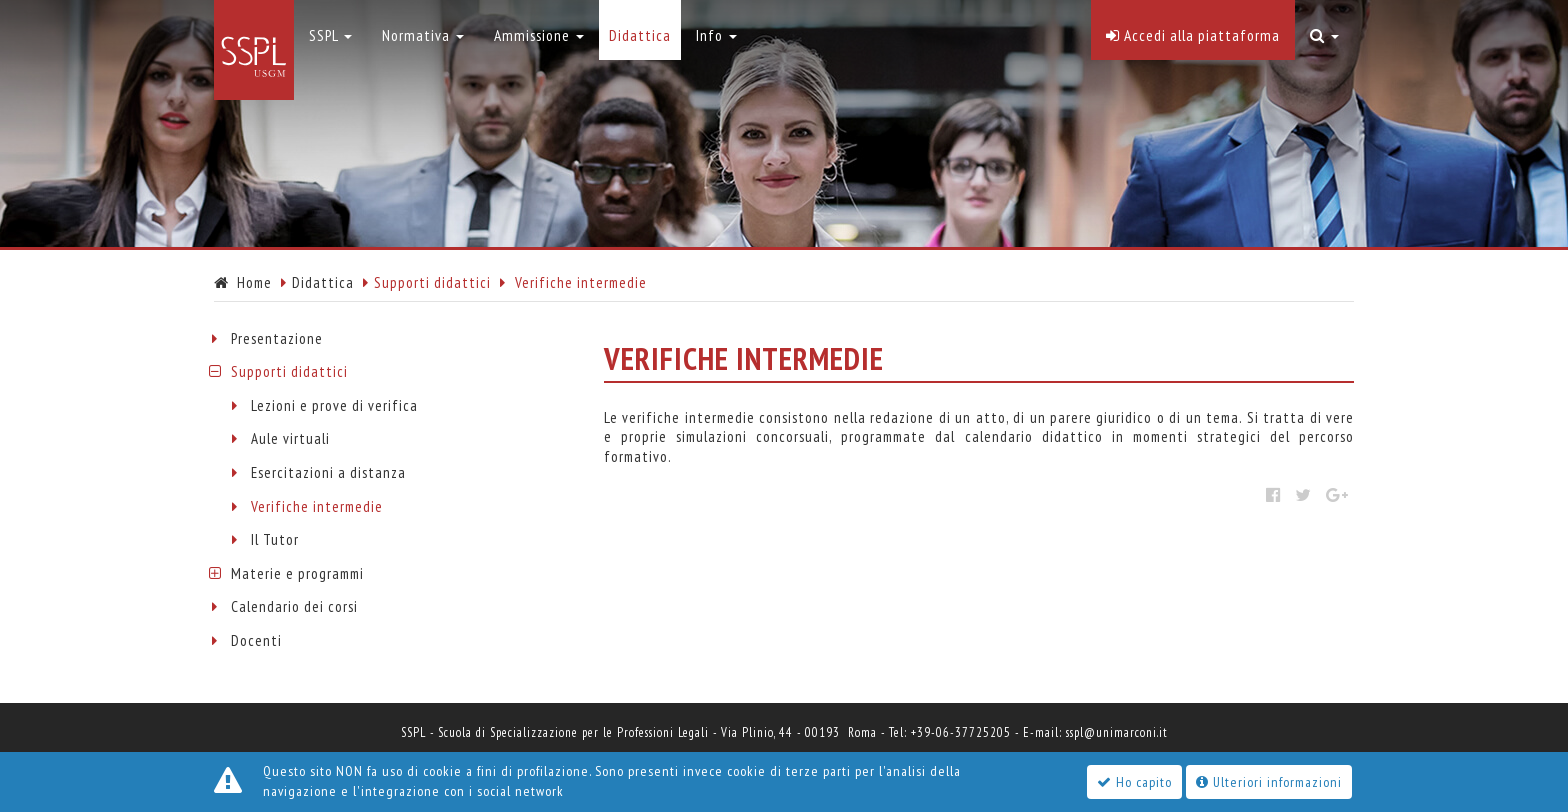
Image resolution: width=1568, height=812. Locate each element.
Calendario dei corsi (294, 606)
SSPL (330, 35)
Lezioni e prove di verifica (334, 405)
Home (243, 282)
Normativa (423, 35)
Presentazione (277, 338)
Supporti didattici (289, 371)
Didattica (323, 282)
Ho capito (1134, 782)
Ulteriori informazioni (1269, 782)
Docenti (256, 640)
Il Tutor (275, 539)
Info (716, 35)
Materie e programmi (297, 573)
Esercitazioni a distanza (328, 472)
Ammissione (539, 35)
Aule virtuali (290, 438)
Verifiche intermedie (317, 506)
